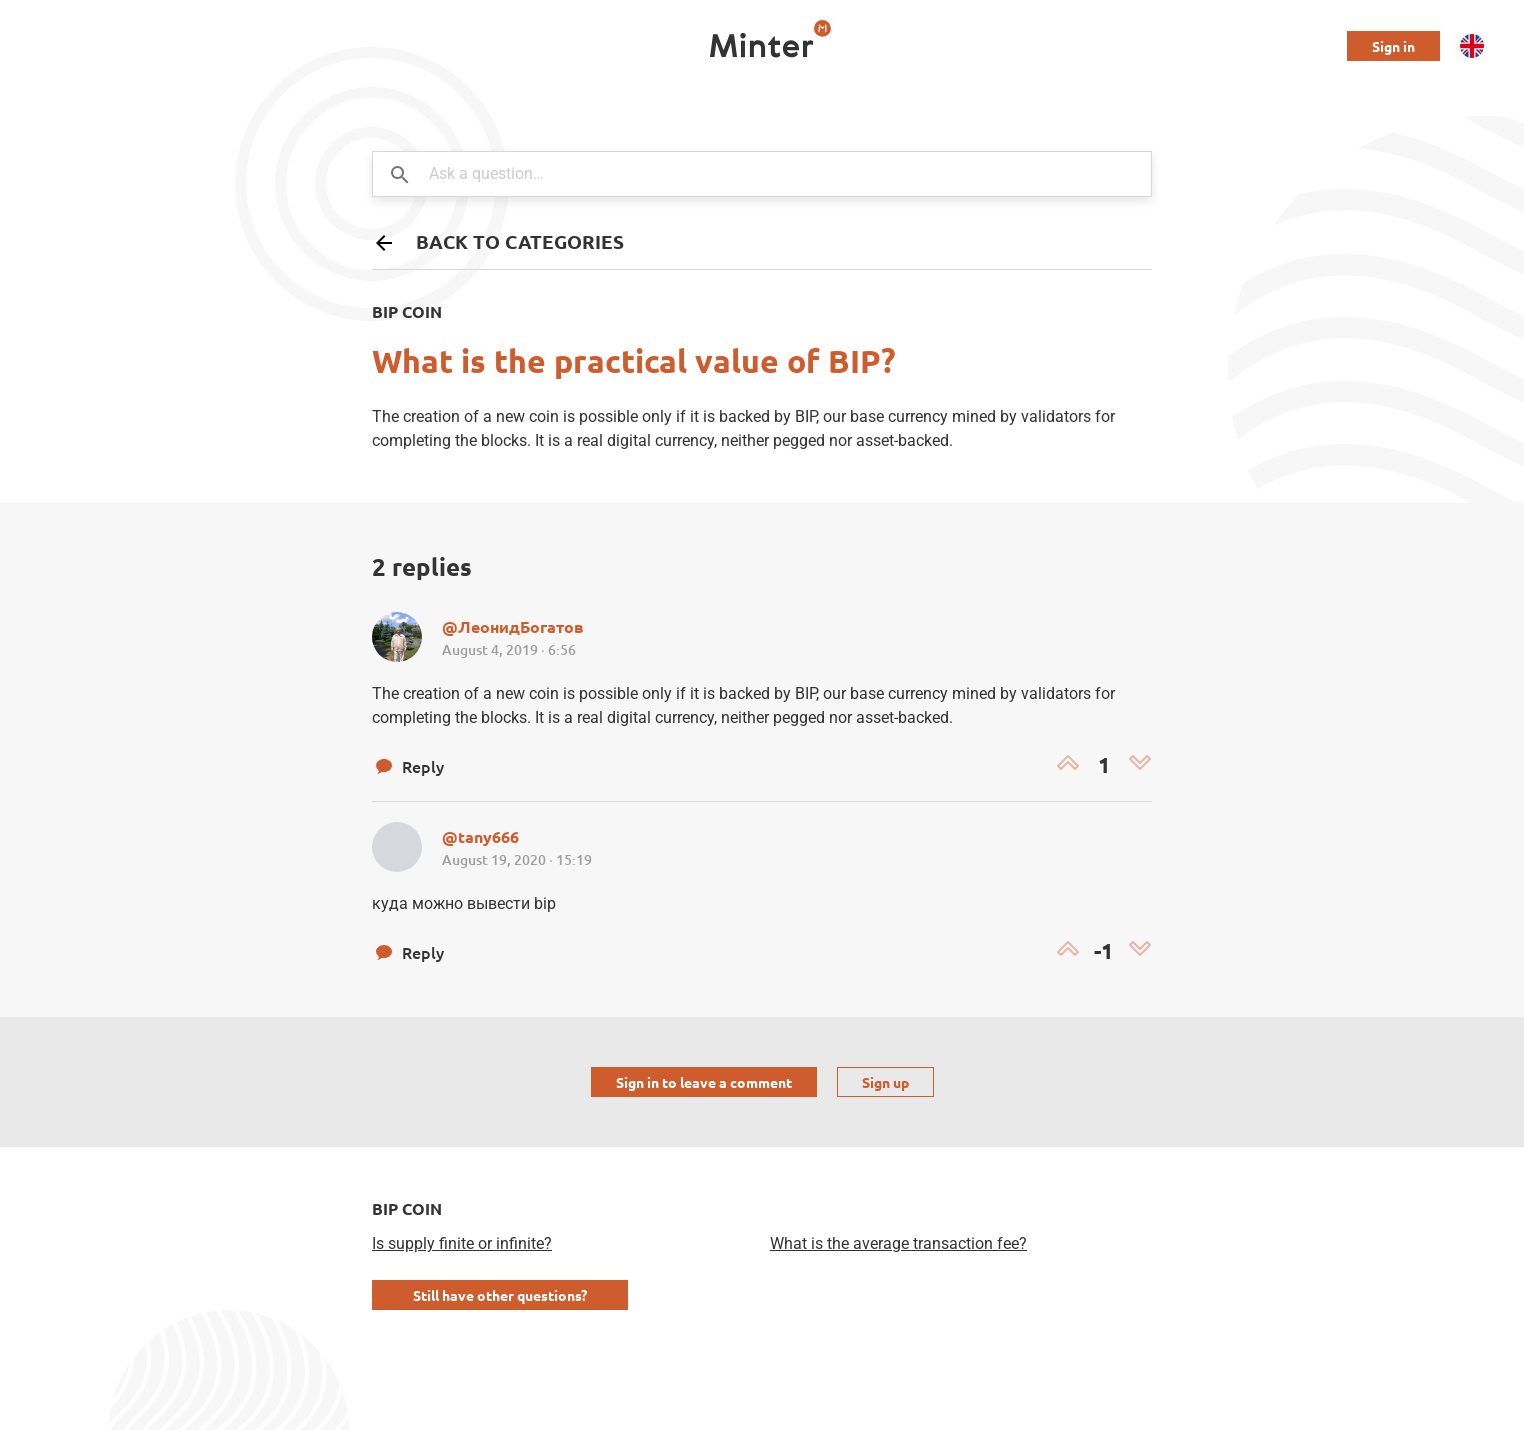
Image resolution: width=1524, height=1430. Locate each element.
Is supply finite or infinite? (462, 1243)
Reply (408, 766)
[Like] (1068, 765)
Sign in (1393, 46)
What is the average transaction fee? (898, 1243)
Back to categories (498, 242)
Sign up (885, 1082)
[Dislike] (1140, 765)
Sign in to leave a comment (704, 1082)
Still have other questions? (500, 1295)
